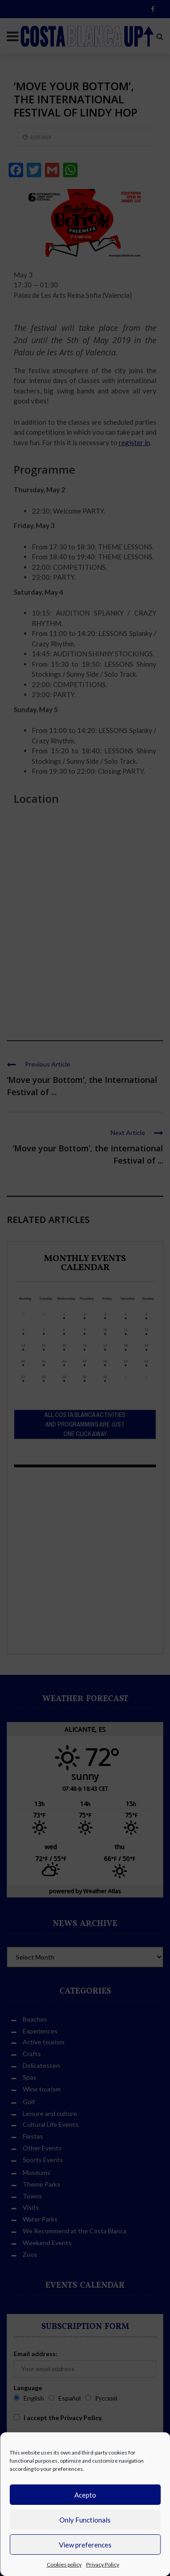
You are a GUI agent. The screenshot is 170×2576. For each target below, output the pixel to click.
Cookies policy (64, 2564)
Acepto (85, 2495)
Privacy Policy (102, 2564)
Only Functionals (85, 2520)
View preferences (85, 2545)
